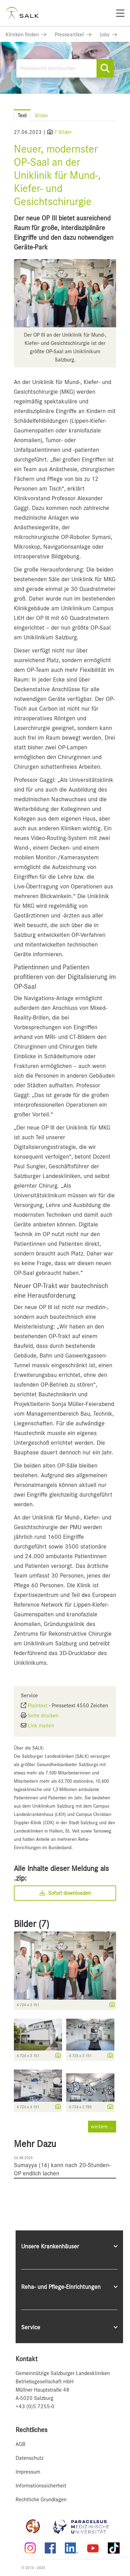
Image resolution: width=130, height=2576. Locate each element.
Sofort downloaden (65, 1893)
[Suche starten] (105, 68)
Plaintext (37, 1705)
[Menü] (120, 13)
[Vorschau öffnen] (65, 293)
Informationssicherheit (41, 2486)
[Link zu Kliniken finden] (26, 34)
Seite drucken (43, 1715)
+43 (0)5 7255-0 (35, 2406)
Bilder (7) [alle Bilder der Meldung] (31, 1923)
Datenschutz (29, 2458)
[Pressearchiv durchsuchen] (65, 68)
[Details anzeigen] (110, 2005)
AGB (20, 2444)
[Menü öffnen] (116, 109)
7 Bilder (63, 132)
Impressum (28, 2472)
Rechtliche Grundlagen (41, 2499)
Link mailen (41, 1726)
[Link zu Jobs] (108, 34)
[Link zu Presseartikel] (73, 34)
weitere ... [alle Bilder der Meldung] (102, 2126)
